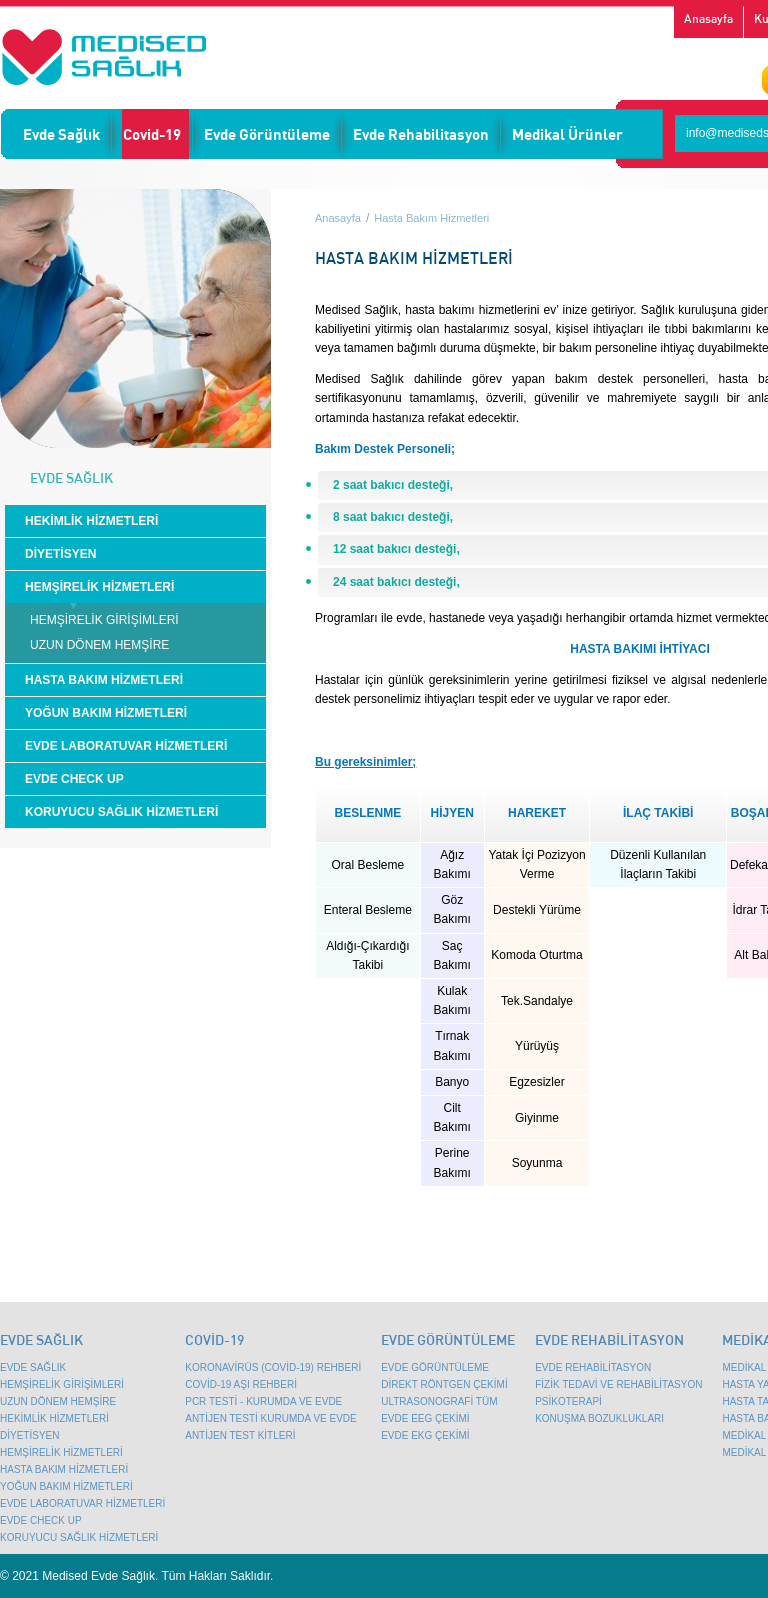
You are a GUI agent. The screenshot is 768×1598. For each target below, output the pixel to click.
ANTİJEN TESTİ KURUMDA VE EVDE (271, 1418)
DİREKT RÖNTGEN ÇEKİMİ (444, 1384)
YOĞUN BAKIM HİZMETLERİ (106, 713)
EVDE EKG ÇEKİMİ (425, 1435)
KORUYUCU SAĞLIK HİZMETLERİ (121, 812)
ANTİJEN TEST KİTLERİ (240, 1435)
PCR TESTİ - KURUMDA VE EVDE (263, 1401)
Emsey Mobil (104, 57)
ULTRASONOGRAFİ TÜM (439, 1401)
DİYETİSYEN (60, 554)
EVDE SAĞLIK (33, 1367)
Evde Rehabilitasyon (421, 134)
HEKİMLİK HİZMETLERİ (91, 521)
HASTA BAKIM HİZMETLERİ (104, 680)
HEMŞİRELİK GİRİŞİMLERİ (104, 620)
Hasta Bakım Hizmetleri (431, 218)
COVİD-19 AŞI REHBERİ (241, 1384)
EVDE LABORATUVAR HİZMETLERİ (126, 746)
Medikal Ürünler (567, 134)
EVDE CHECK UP (74, 779)
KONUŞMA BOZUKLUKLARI (599, 1418)
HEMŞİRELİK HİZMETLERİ (99, 587)
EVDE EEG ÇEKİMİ (425, 1418)
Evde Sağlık (61, 134)
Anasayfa (708, 18)
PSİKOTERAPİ (568, 1401)
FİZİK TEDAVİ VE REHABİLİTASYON (618, 1384)
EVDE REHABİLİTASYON (593, 1367)
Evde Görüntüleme (267, 134)
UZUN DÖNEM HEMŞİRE (99, 645)
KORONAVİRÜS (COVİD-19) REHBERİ (273, 1367)
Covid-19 (152, 134)
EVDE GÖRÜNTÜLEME (435, 1367)
